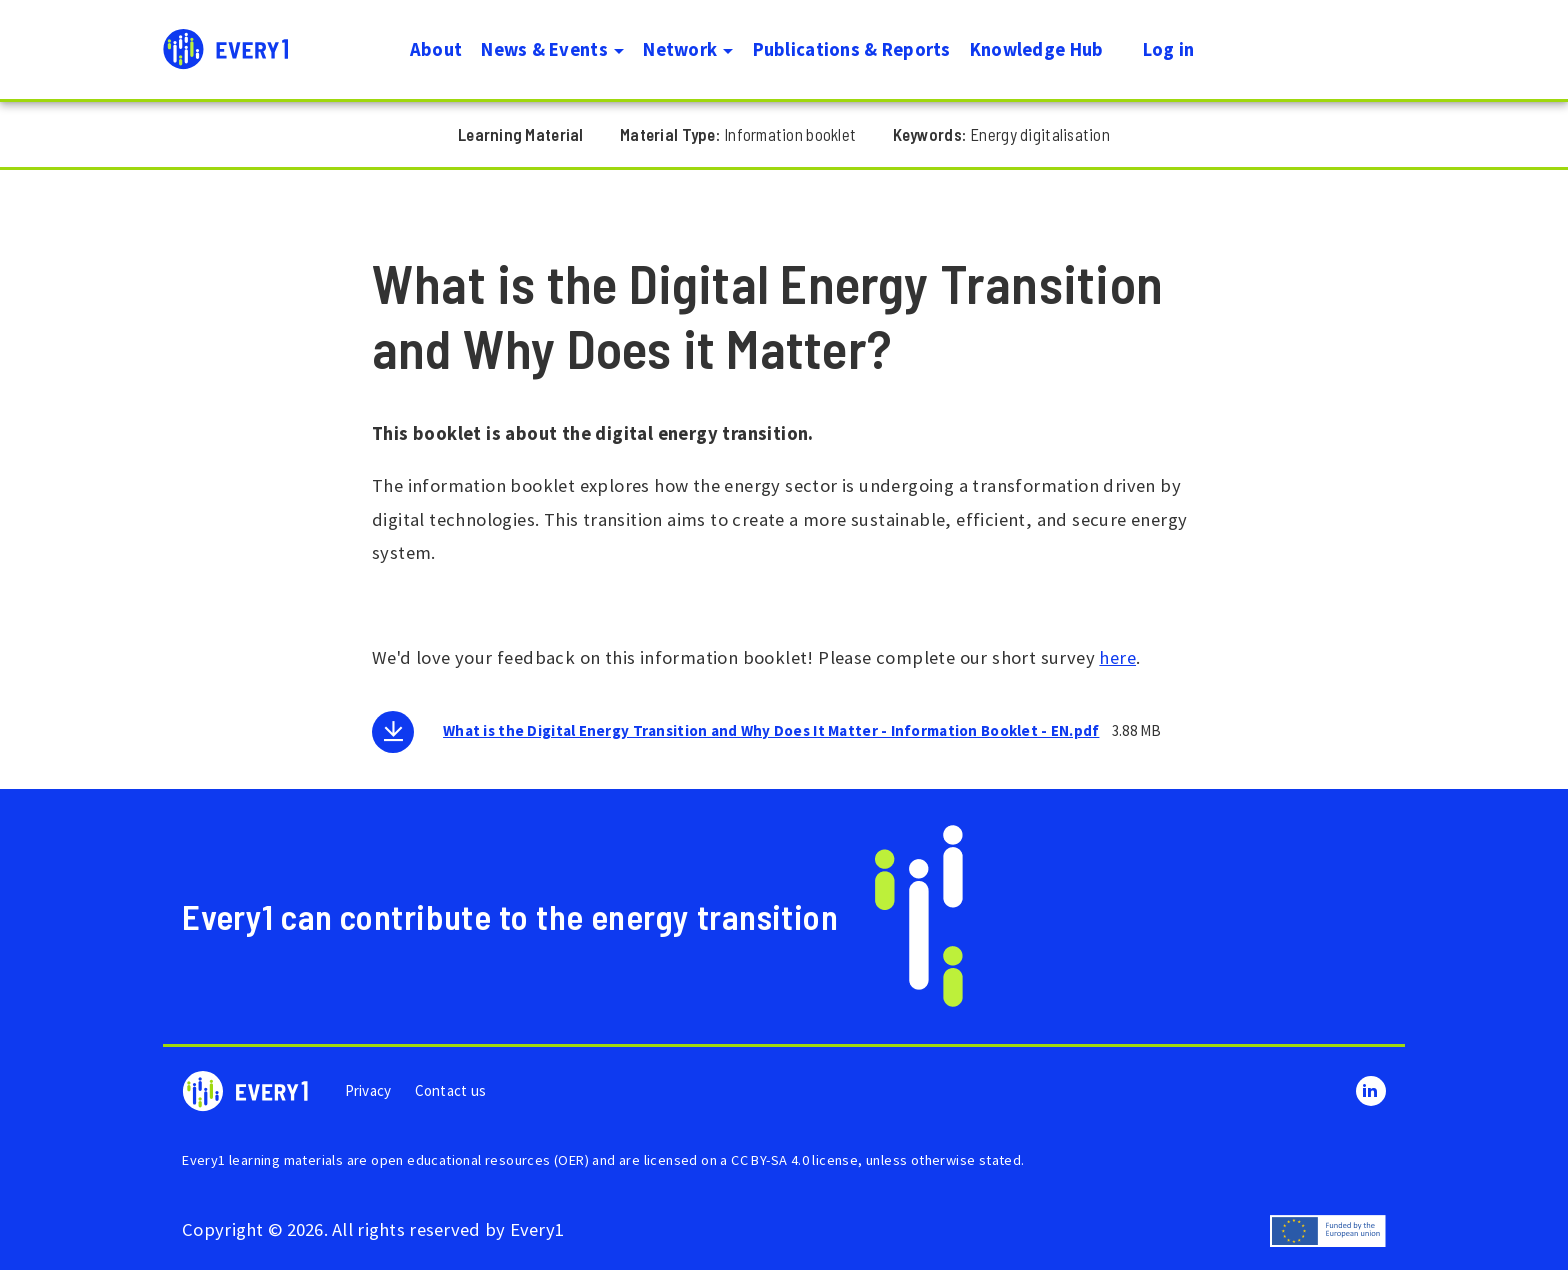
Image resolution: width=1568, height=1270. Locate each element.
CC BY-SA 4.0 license (794, 1160)
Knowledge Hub (1037, 49)
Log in (1169, 49)
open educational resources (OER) (480, 1160)
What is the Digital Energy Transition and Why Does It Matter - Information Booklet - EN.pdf (771, 730)
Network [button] (688, 49)
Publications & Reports (852, 49)
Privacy (368, 1090)
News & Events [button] (552, 49)
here (1117, 657)
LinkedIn (1371, 1091)
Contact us (451, 1090)
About (436, 49)
